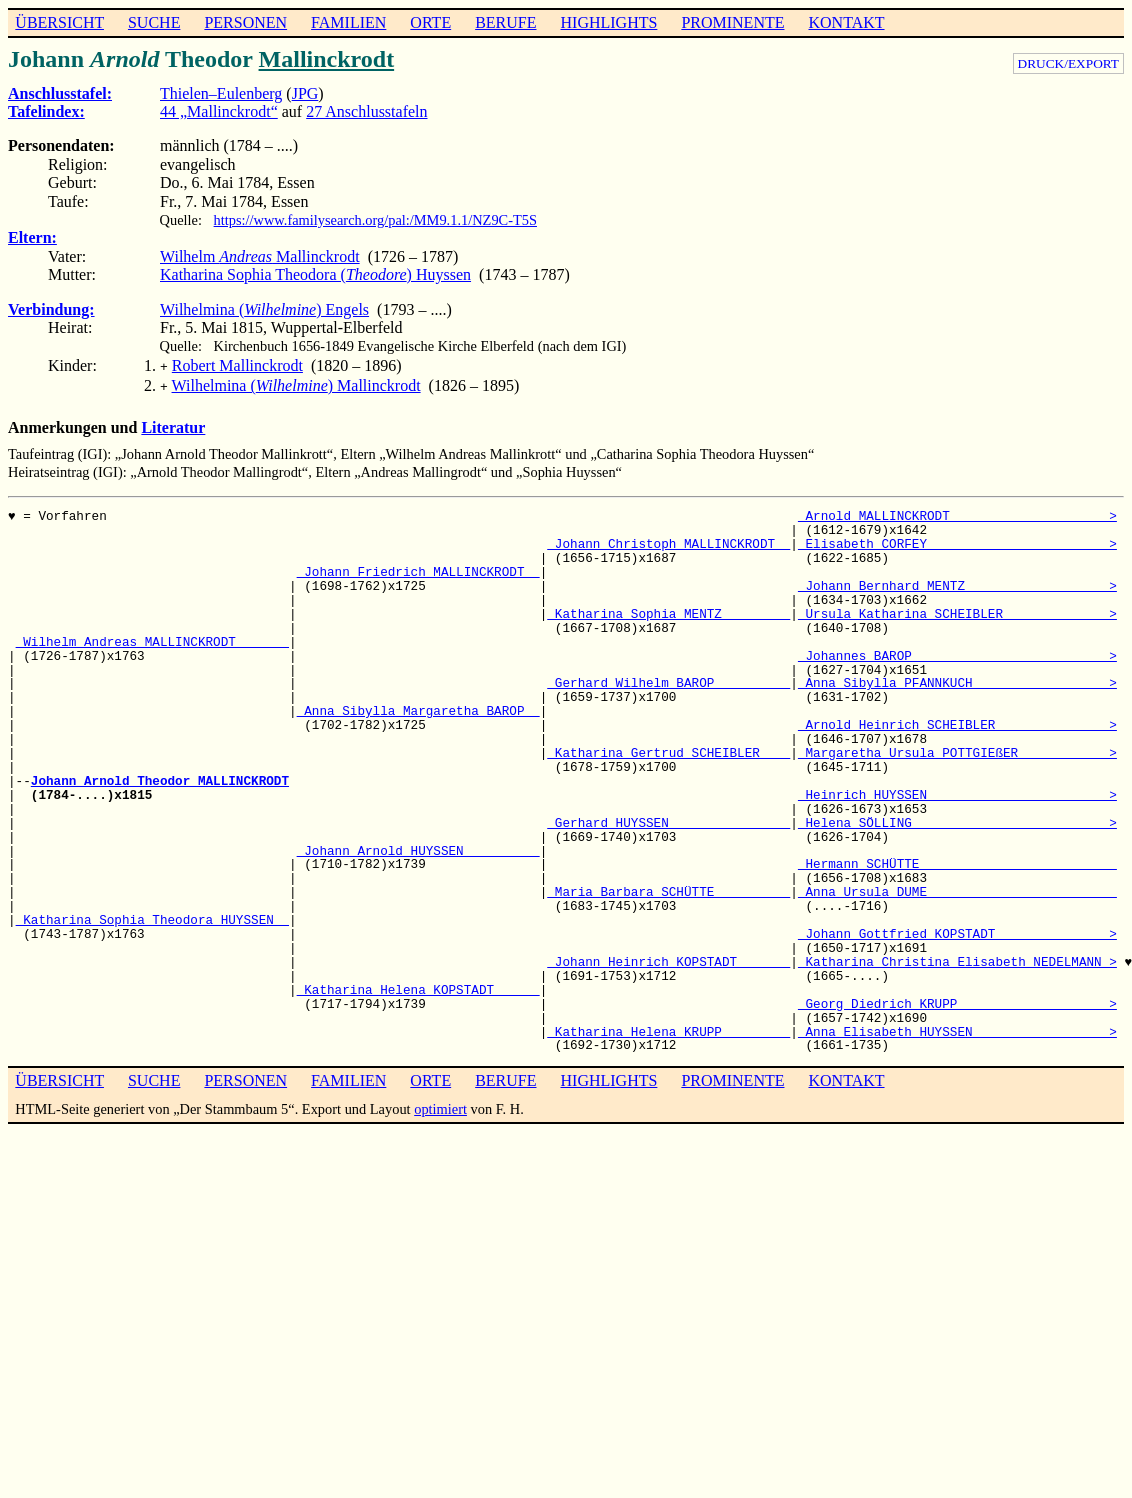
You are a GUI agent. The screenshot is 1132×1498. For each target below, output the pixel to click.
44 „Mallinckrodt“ (219, 111)
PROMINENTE (732, 22)
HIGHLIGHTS (609, 22)
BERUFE (505, 22)
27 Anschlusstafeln (366, 111)
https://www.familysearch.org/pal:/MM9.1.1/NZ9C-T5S (375, 220)
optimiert (440, 1105)
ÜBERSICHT (59, 22)
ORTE (430, 22)
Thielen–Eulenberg (221, 93)
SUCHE (154, 22)
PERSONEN (245, 22)
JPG (305, 93)
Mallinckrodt (327, 59)
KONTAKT (846, 22)
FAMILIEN (348, 22)
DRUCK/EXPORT (1068, 63)
